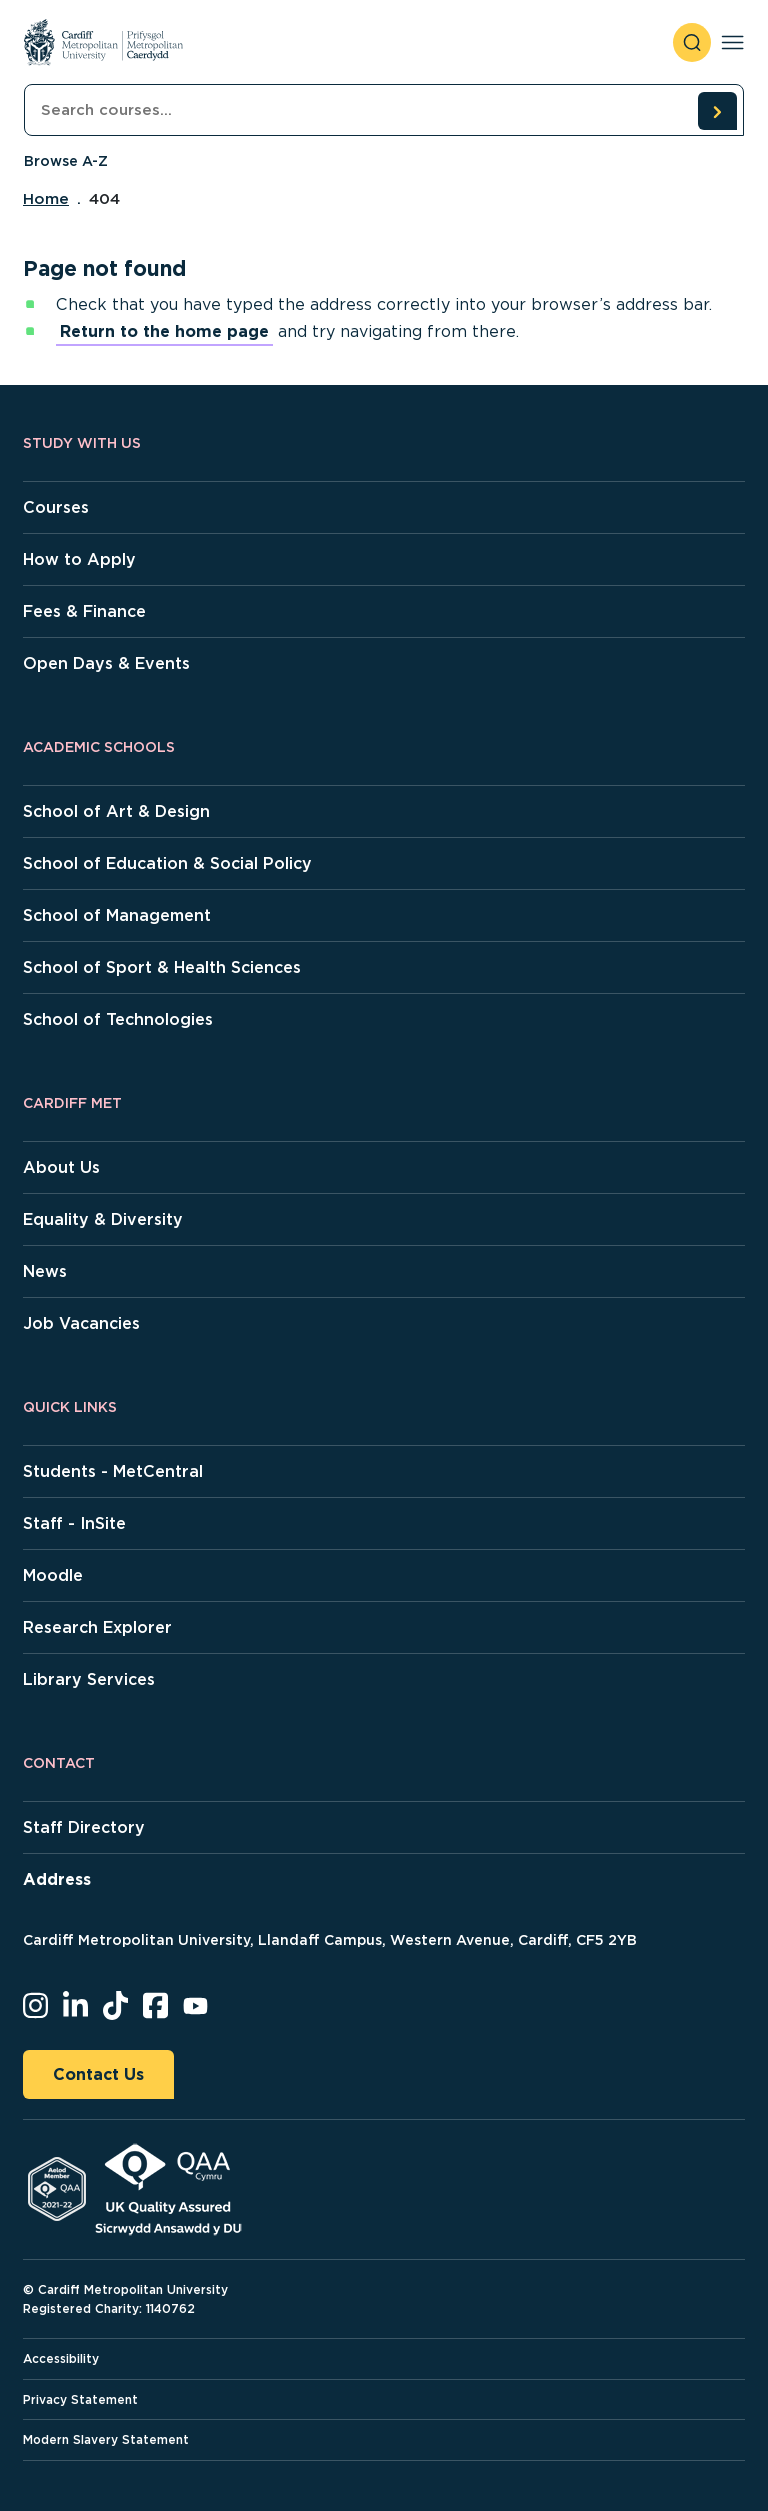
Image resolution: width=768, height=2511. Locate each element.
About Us (61, 1167)
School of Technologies (118, 1019)
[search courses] (717, 111)
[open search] (692, 42)
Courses (56, 507)
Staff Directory (84, 1827)
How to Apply (79, 559)
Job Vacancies (81, 1323)
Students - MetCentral (113, 1471)
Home (46, 199)
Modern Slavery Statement (106, 2439)
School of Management (117, 915)
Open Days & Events (106, 663)
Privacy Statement (80, 2399)
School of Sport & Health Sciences (162, 967)
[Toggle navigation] (732, 42)
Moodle (53, 1575)
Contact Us (98, 2074)
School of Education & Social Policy (167, 863)
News (45, 1271)
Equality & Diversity (103, 1219)
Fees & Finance (84, 611)
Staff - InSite (74, 1523)
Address (57, 1879)
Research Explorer (97, 1627)
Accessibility (61, 2358)
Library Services (89, 1679)
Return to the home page (164, 331)
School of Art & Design (116, 811)
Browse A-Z (66, 161)
